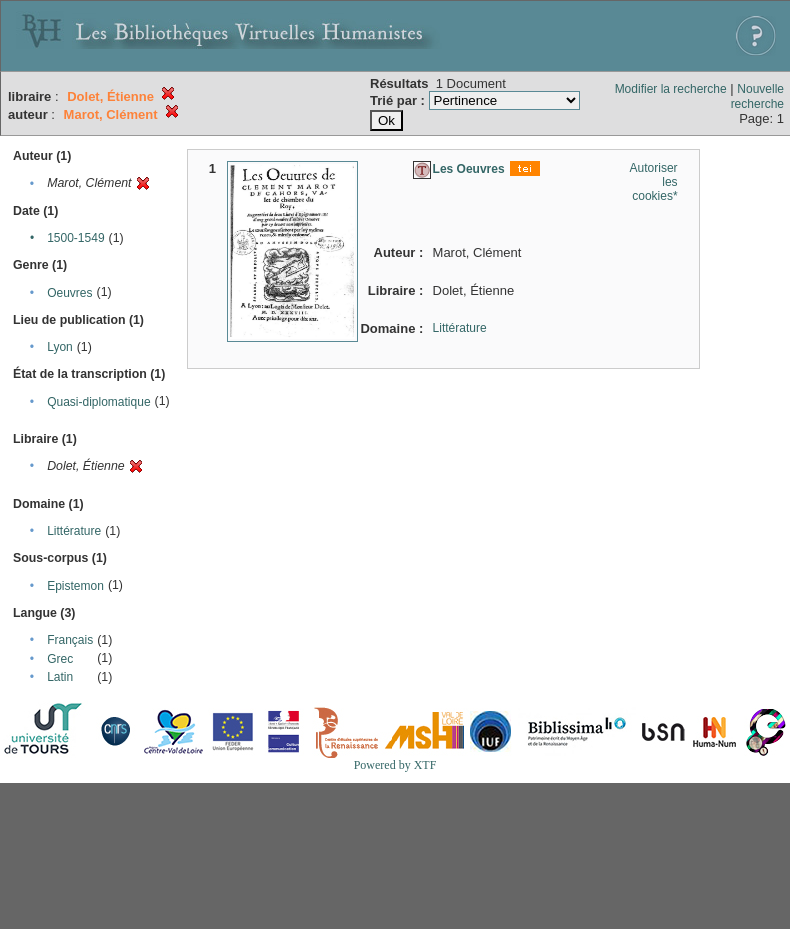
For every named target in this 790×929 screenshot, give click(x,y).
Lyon (60, 347)
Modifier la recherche (671, 89)
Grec (60, 659)
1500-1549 (75, 238)
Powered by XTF (395, 765)
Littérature (74, 531)
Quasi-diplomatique (98, 402)
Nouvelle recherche (757, 96)
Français (70, 640)
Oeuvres (69, 293)
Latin (60, 677)
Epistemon (75, 586)
